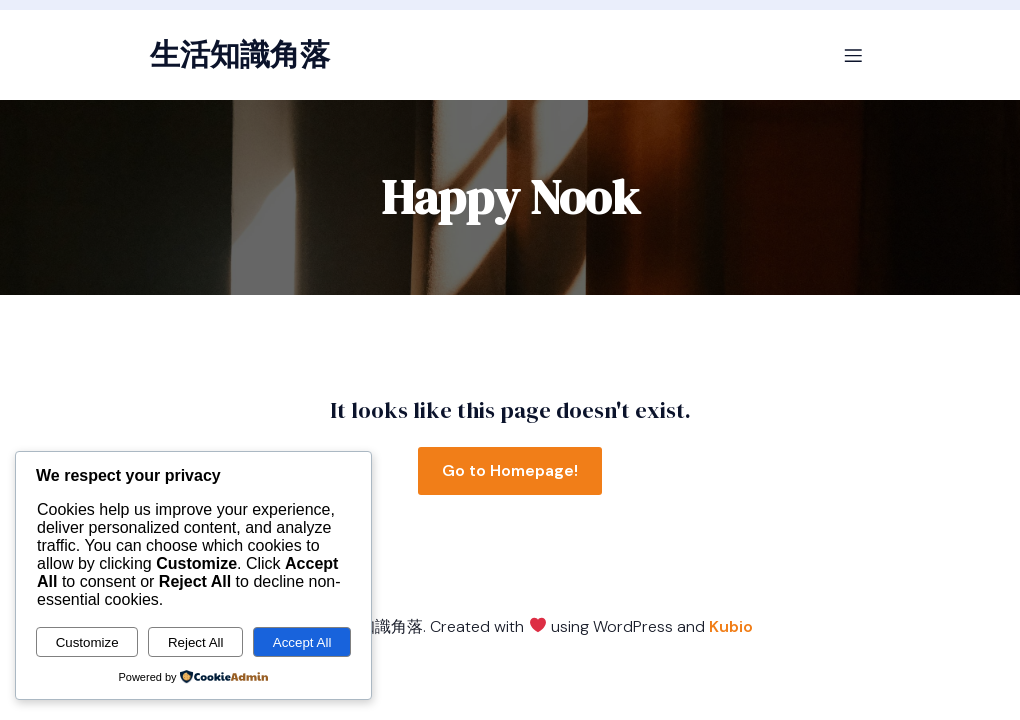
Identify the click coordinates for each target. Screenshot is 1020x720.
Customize (87, 642)
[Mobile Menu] (853, 55)
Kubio (731, 626)
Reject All (196, 642)
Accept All (302, 642)
